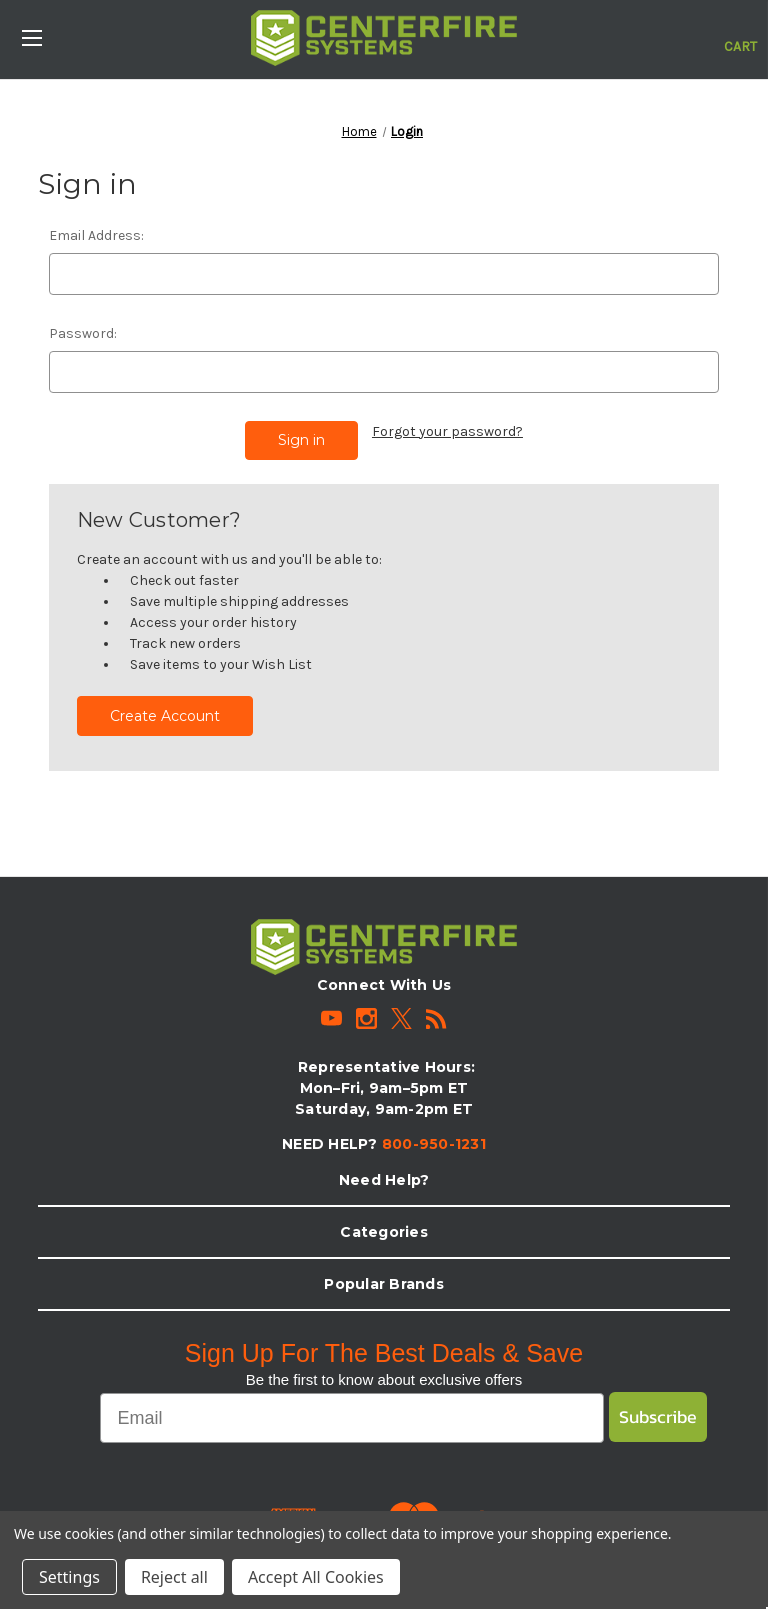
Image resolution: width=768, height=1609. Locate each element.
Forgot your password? (447, 431)
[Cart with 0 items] (740, 36)
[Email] (351, 1415)
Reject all (174, 1577)
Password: (83, 333)
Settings (69, 1577)
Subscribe (658, 1413)
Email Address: (96, 235)
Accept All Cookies (316, 1577)
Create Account (165, 713)
